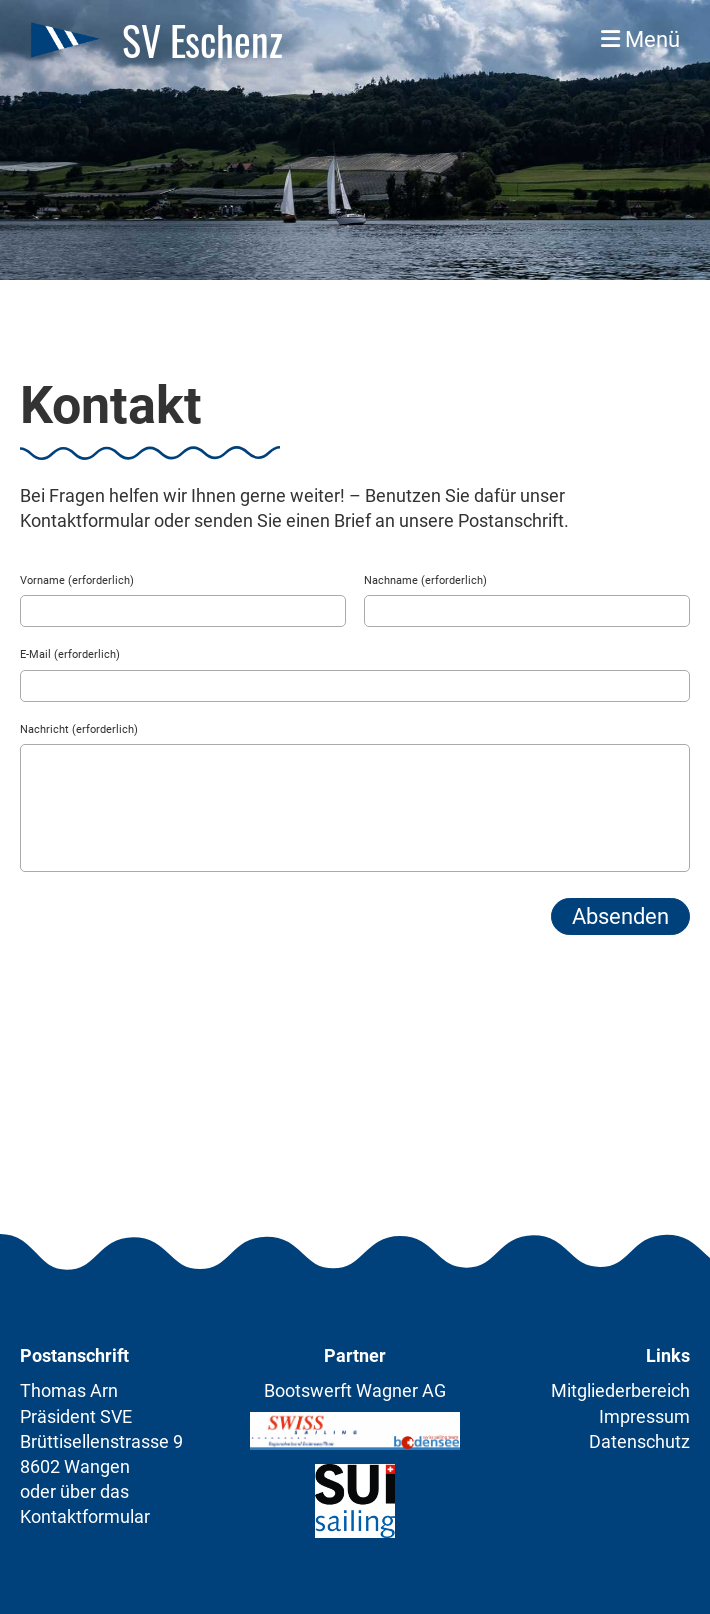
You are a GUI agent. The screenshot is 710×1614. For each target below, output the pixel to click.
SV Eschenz (202, 40)
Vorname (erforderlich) (77, 580)
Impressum (644, 1416)
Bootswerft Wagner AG (355, 1390)
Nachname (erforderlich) (425, 580)
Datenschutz (639, 1441)
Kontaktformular (85, 1516)
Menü (640, 39)
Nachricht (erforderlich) (79, 729)
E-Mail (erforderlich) (70, 654)
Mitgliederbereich (620, 1390)
